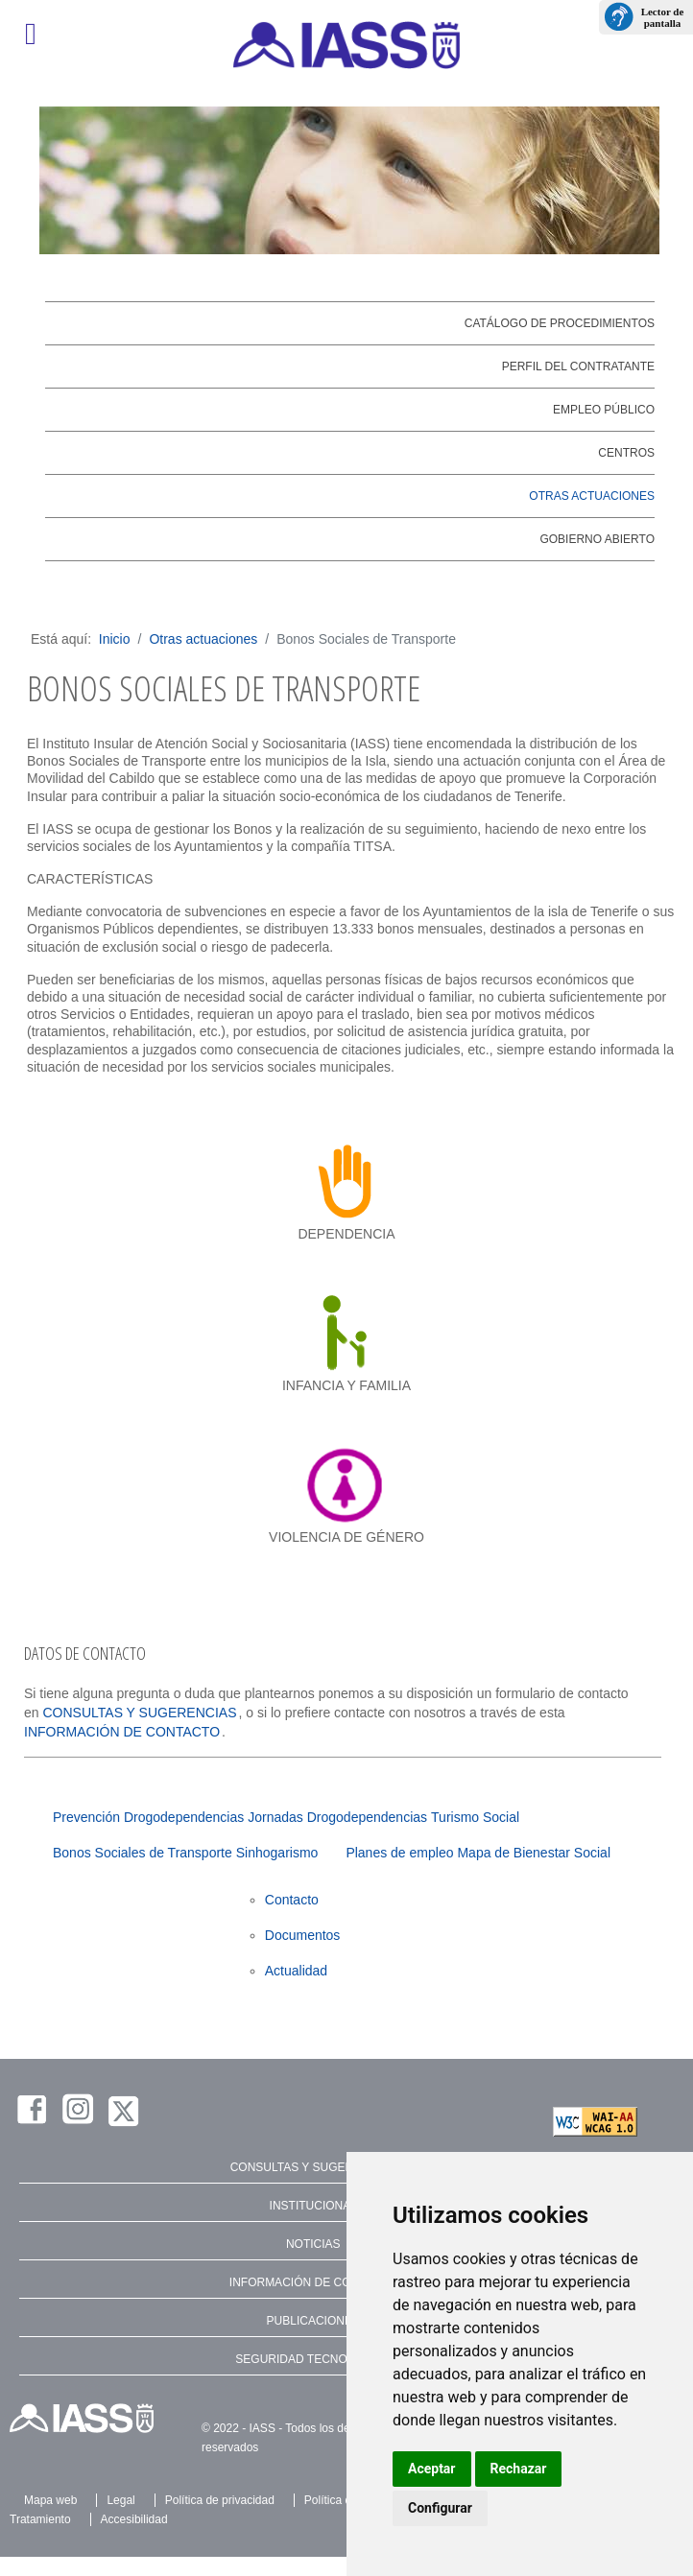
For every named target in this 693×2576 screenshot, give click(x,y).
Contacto (292, 1899)
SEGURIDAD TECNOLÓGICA (313, 2359)
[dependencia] (347, 1181)
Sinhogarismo (277, 1852)
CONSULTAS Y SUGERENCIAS (139, 1712)
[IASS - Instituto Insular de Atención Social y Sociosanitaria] (346, 45)
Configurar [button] (440, 2508)
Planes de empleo (399, 1852)
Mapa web (50, 2500)
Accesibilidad (134, 2519)
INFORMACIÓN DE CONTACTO (122, 1731)
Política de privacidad (220, 2500)
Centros (626, 453)
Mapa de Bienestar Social (533, 1852)
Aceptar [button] (432, 2468)
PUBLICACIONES (313, 2321)
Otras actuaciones (592, 496)
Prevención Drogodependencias (148, 1817)
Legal (120, 2500)
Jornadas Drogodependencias (337, 1817)
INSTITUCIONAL (313, 2205)
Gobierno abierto (597, 539)
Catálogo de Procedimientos (560, 323)
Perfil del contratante (578, 366)
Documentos (303, 1935)
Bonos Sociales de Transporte (142, 1852)
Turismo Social (475, 1817)
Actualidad (296, 1970)
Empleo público (604, 409)
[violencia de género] (347, 1484)
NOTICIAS (313, 2244)
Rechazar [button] (518, 2468)
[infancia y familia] (347, 1332)
